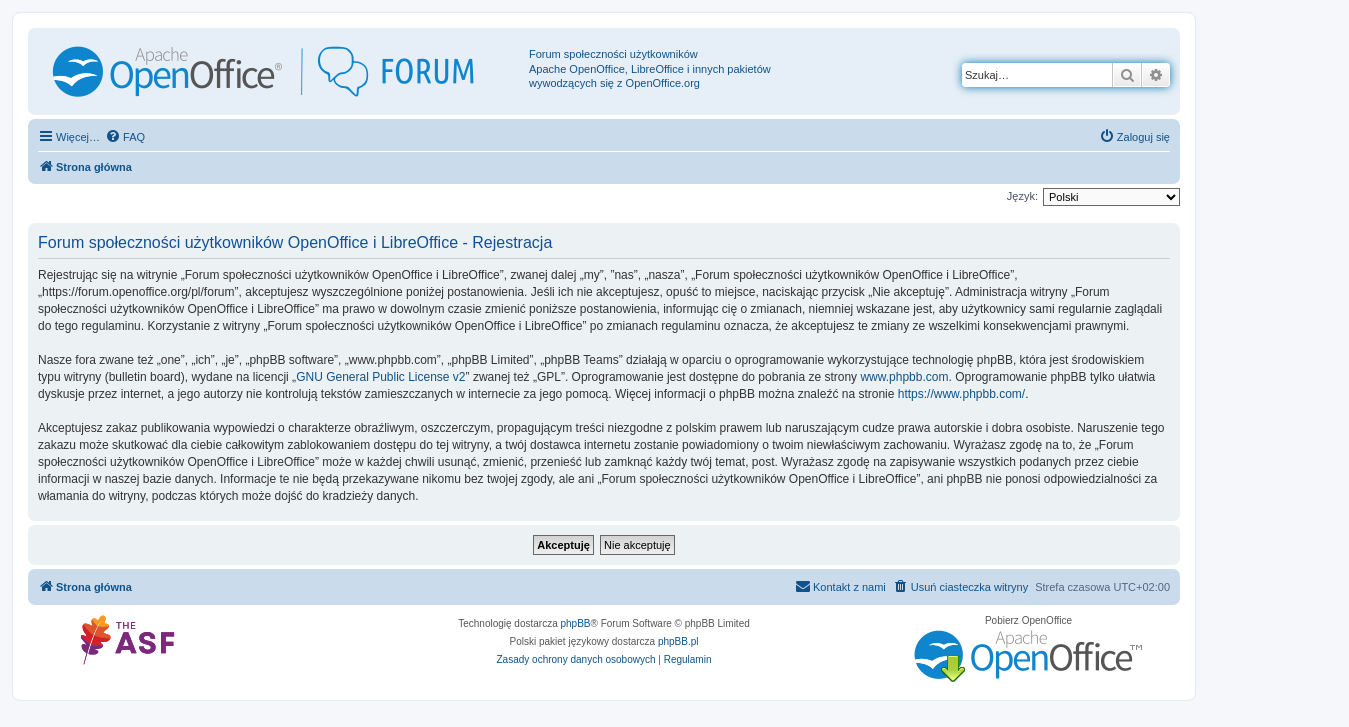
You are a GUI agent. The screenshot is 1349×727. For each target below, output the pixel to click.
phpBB (576, 623)
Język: (1022, 196)
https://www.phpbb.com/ (961, 394)
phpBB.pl (678, 641)
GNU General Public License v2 (380, 377)
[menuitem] (125, 137)
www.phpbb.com (904, 377)
